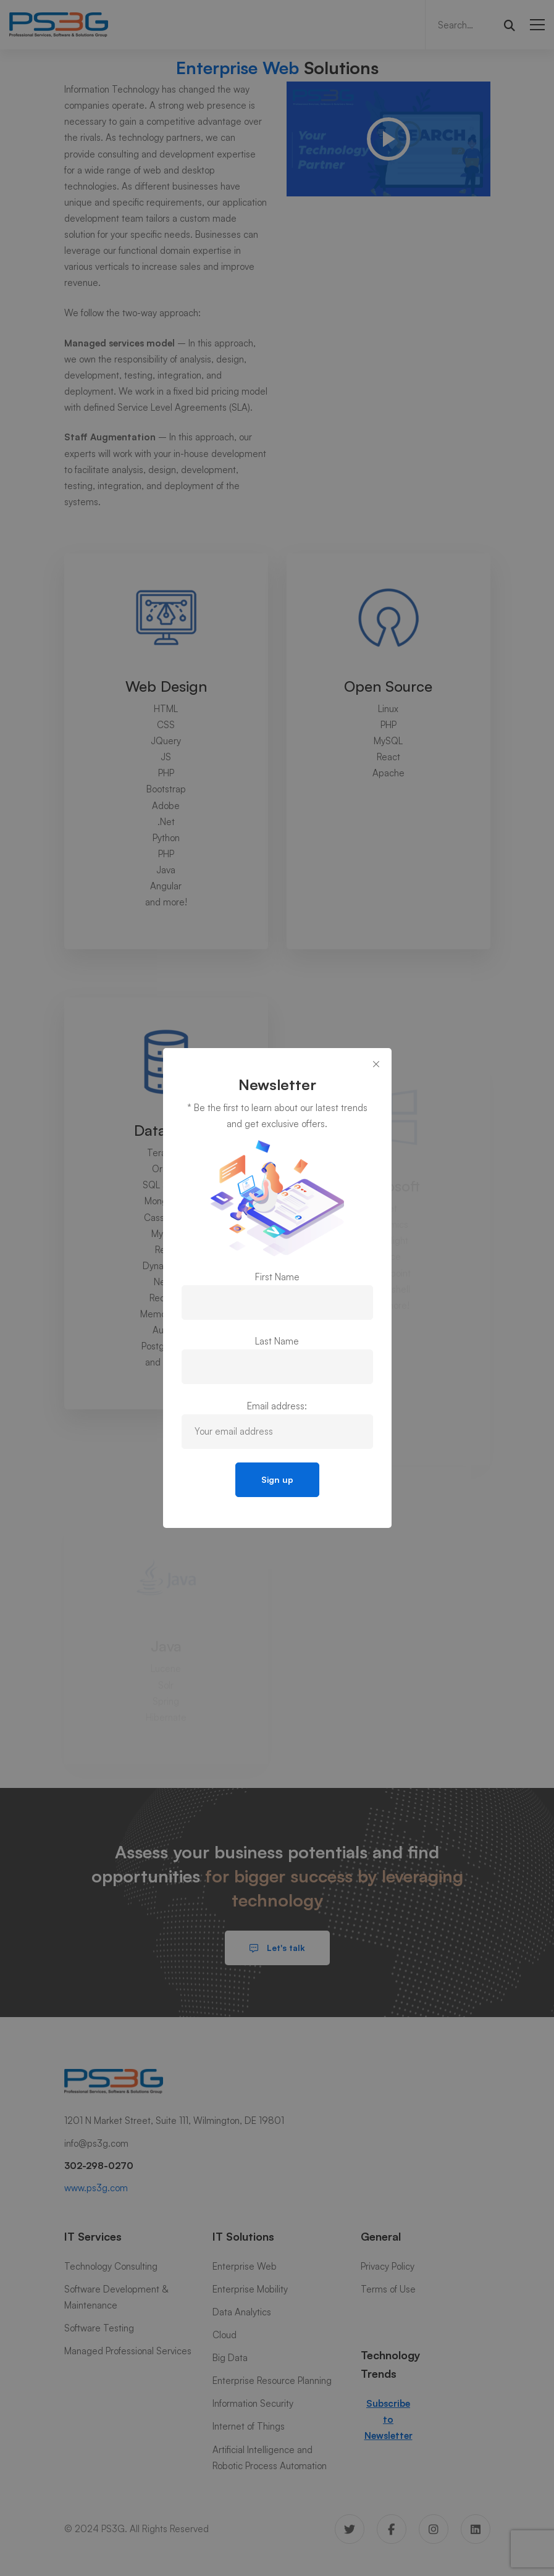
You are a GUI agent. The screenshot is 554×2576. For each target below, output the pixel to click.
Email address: (277, 1406)
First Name (277, 1277)
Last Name (277, 1341)
